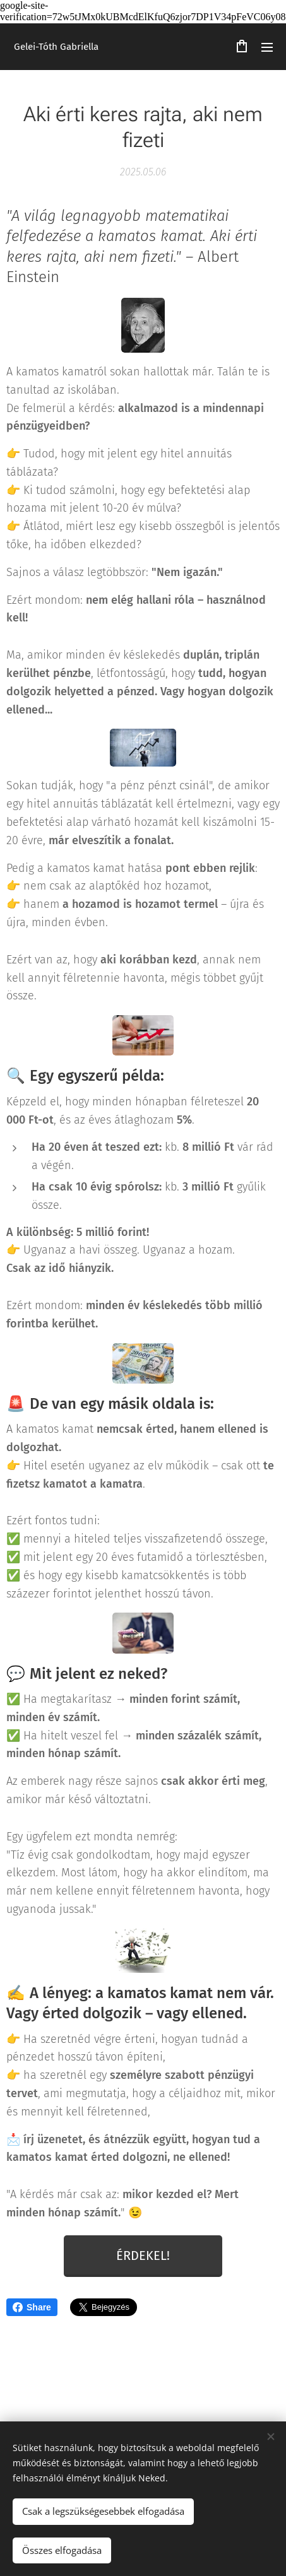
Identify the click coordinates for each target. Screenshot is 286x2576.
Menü (267, 47)
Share (32, 2307)
